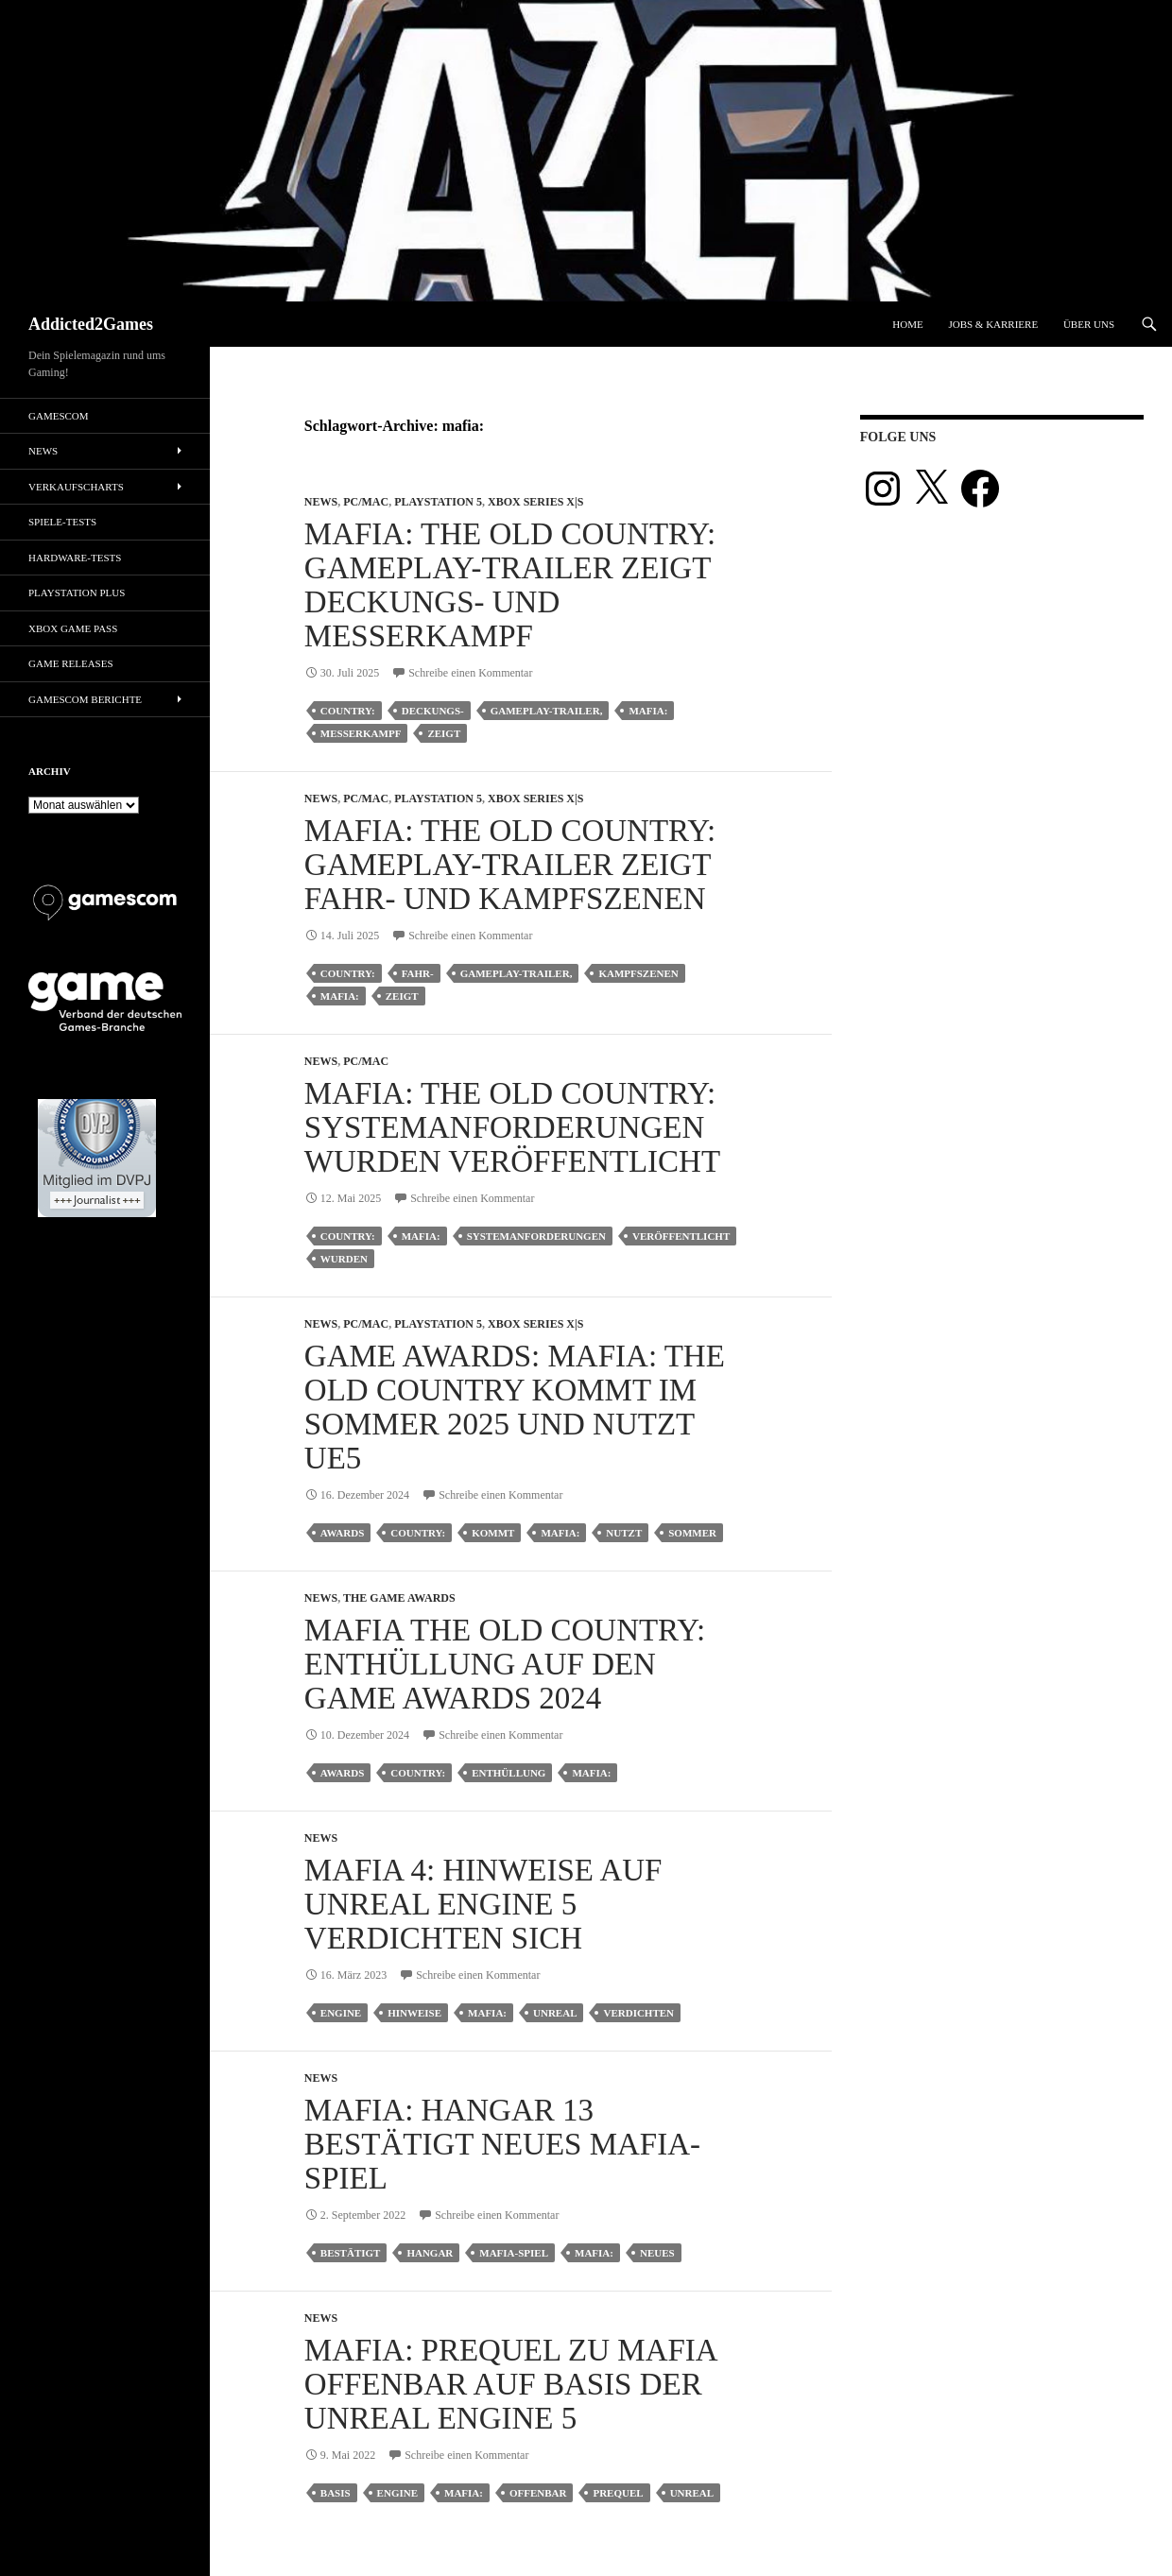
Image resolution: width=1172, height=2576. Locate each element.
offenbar (538, 2493)
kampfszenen (638, 973)
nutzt (624, 1532)
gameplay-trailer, (547, 710)
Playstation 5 (438, 501)
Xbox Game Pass (72, 628)
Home (907, 324)
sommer (692, 1532)
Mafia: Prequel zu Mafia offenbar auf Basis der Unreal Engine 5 (510, 2384)
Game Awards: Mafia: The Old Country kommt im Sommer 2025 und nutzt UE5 (514, 1407)
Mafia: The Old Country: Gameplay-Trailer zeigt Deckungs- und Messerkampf (509, 585)
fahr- (418, 973)
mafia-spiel (513, 2252)
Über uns (1088, 324)
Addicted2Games (90, 324)
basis (335, 2493)
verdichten (638, 2012)
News (320, 501)
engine (340, 2012)
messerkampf (361, 733)
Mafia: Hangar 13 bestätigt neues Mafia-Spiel (502, 2144)
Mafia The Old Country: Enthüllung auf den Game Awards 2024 (504, 1664)
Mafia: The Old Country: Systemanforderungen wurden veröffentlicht (512, 1127)
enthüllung (508, 1772)
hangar (429, 2252)
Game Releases (70, 663)
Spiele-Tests (62, 521)
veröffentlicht (681, 1236)
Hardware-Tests (74, 557)
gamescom (58, 415)
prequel (618, 2493)
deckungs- (433, 710)
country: (347, 710)
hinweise (414, 2012)
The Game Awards (399, 1598)
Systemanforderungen (536, 1236)
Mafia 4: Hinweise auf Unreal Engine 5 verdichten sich (483, 1904)
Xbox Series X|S (535, 501)
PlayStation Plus (76, 592)
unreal (555, 2012)
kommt (493, 1532)
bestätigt (350, 2252)
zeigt (443, 733)
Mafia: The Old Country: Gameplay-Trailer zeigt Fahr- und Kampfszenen (509, 865)
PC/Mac (365, 501)
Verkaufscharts (76, 486)
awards (342, 1532)
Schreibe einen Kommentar (470, 672)
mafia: (648, 710)
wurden (344, 1258)
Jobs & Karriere (993, 324)
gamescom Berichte (85, 699)
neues (657, 2252)
